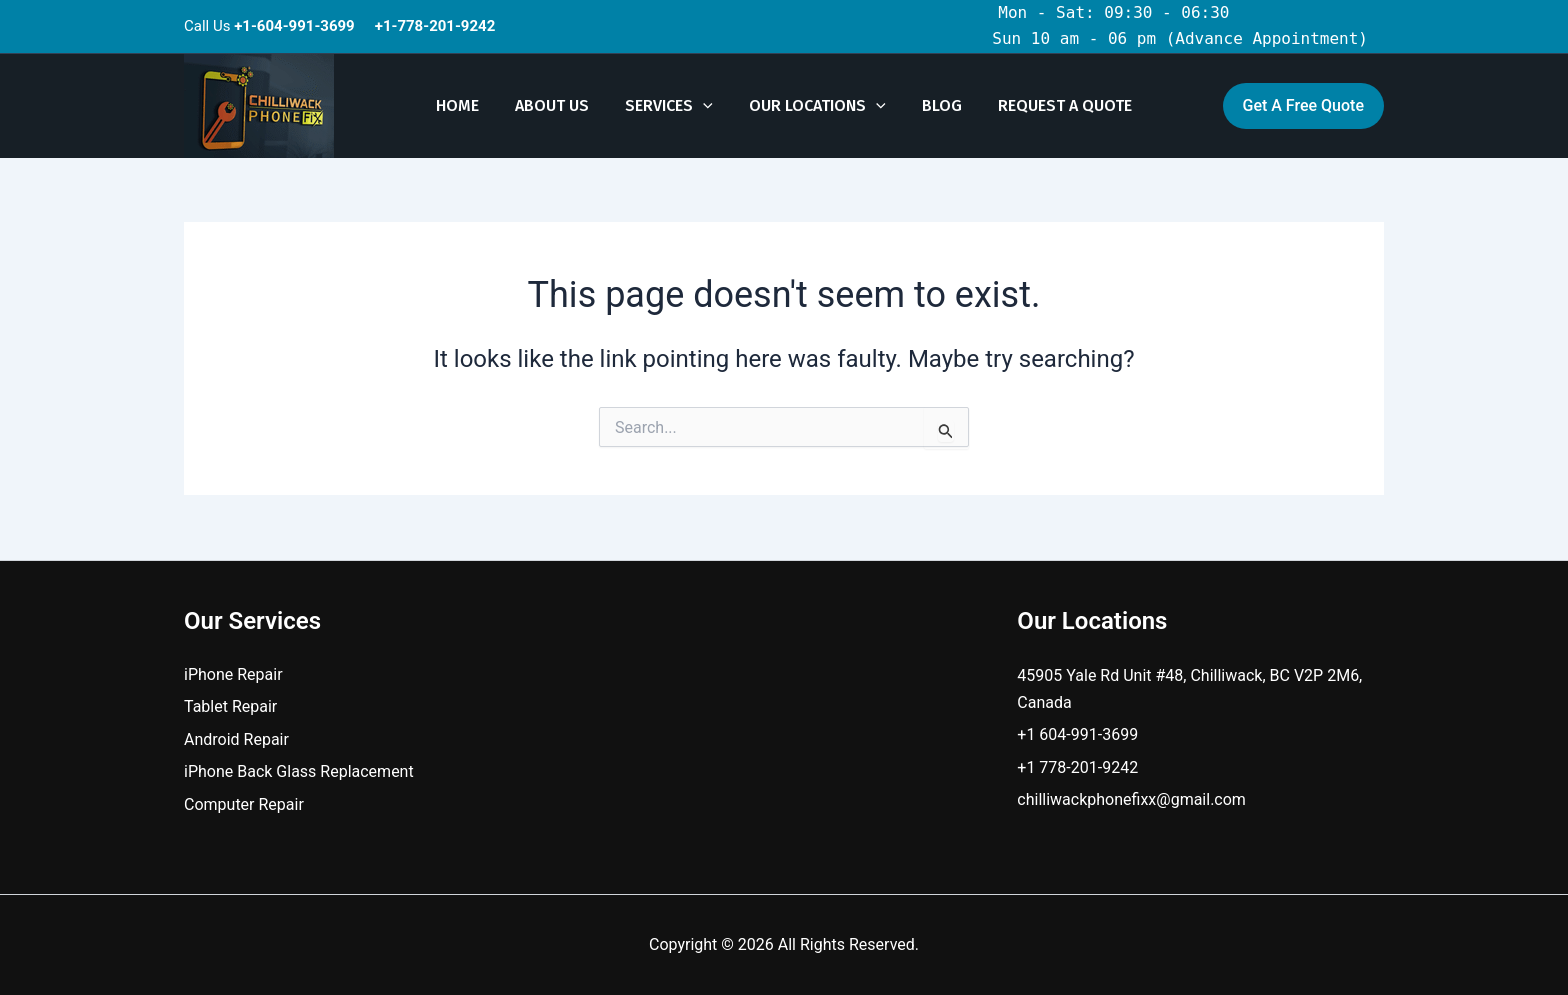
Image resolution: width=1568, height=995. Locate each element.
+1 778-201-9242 (1077, 767)
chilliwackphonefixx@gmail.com (1131, 799)
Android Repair (236, 739)
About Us (558, 105)
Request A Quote (1055, 105)
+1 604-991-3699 (1077, 734)
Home (467, 105)
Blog (936, 105)
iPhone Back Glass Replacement (299, 771)
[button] (705, 106)
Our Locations (815, 106)
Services (671, 106)
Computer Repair (244, 804)
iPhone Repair (233, 674)
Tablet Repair (230, 706)
